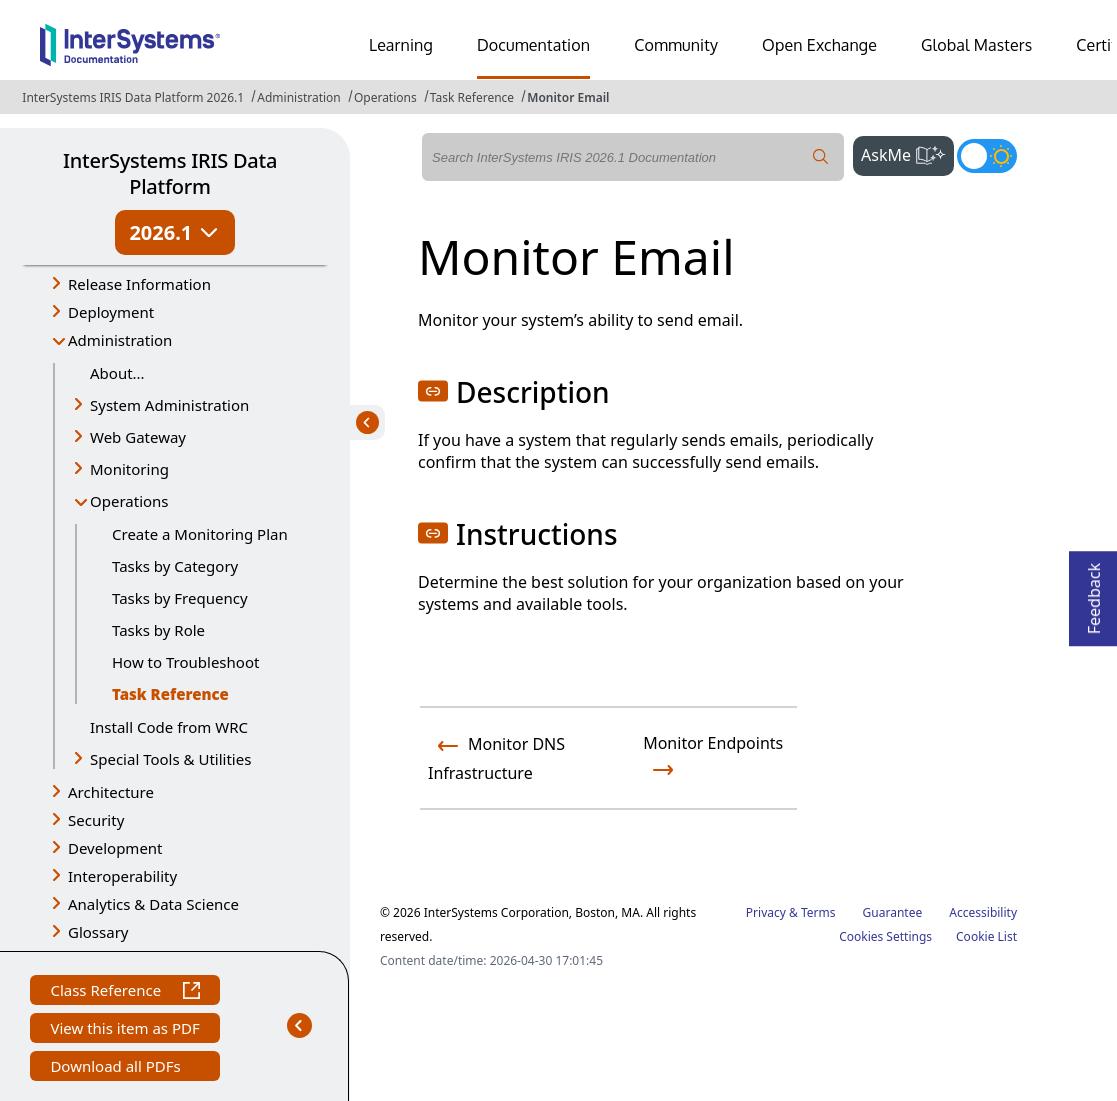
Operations (385, 97)
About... (117, 373)
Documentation (533, 45)
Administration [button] (120, 340)
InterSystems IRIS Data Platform (170, 173)
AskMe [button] (907, 153)
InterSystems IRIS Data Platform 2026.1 (133, 97)
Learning (401, 45)
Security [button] (96, 820)
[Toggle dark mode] (987, 156)
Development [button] (115, 848)
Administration (299, 97)
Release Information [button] (139, 284)
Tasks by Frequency (180, 598)
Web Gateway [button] (138, 437)
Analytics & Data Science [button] (153, 904)
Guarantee (893, 912)
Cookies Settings (885, 937)
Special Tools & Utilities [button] (170, 759)
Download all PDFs (117, 1068)
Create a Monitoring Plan (200, 534)
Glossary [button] (98, 932)
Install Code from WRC (169, 727)
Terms (818, 912)
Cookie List (986, 936)
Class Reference (124, 992)
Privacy (766, 912)
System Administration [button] (169, 405)
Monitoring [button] (129, 469)
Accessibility (983, 912)
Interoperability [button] (122, 876)
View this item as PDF (124, 1030)
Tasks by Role (158, 630)
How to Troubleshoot (185, 662)
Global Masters (976, 45)
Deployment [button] (111, 312)
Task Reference (472, 97)
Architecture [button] (111, 792)
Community (676, 45)
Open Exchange (819, 45)
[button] (433, 391)
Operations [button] (129, 501)
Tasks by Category (175, 566)
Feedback (1094, 592)
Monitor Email (568, 97)
